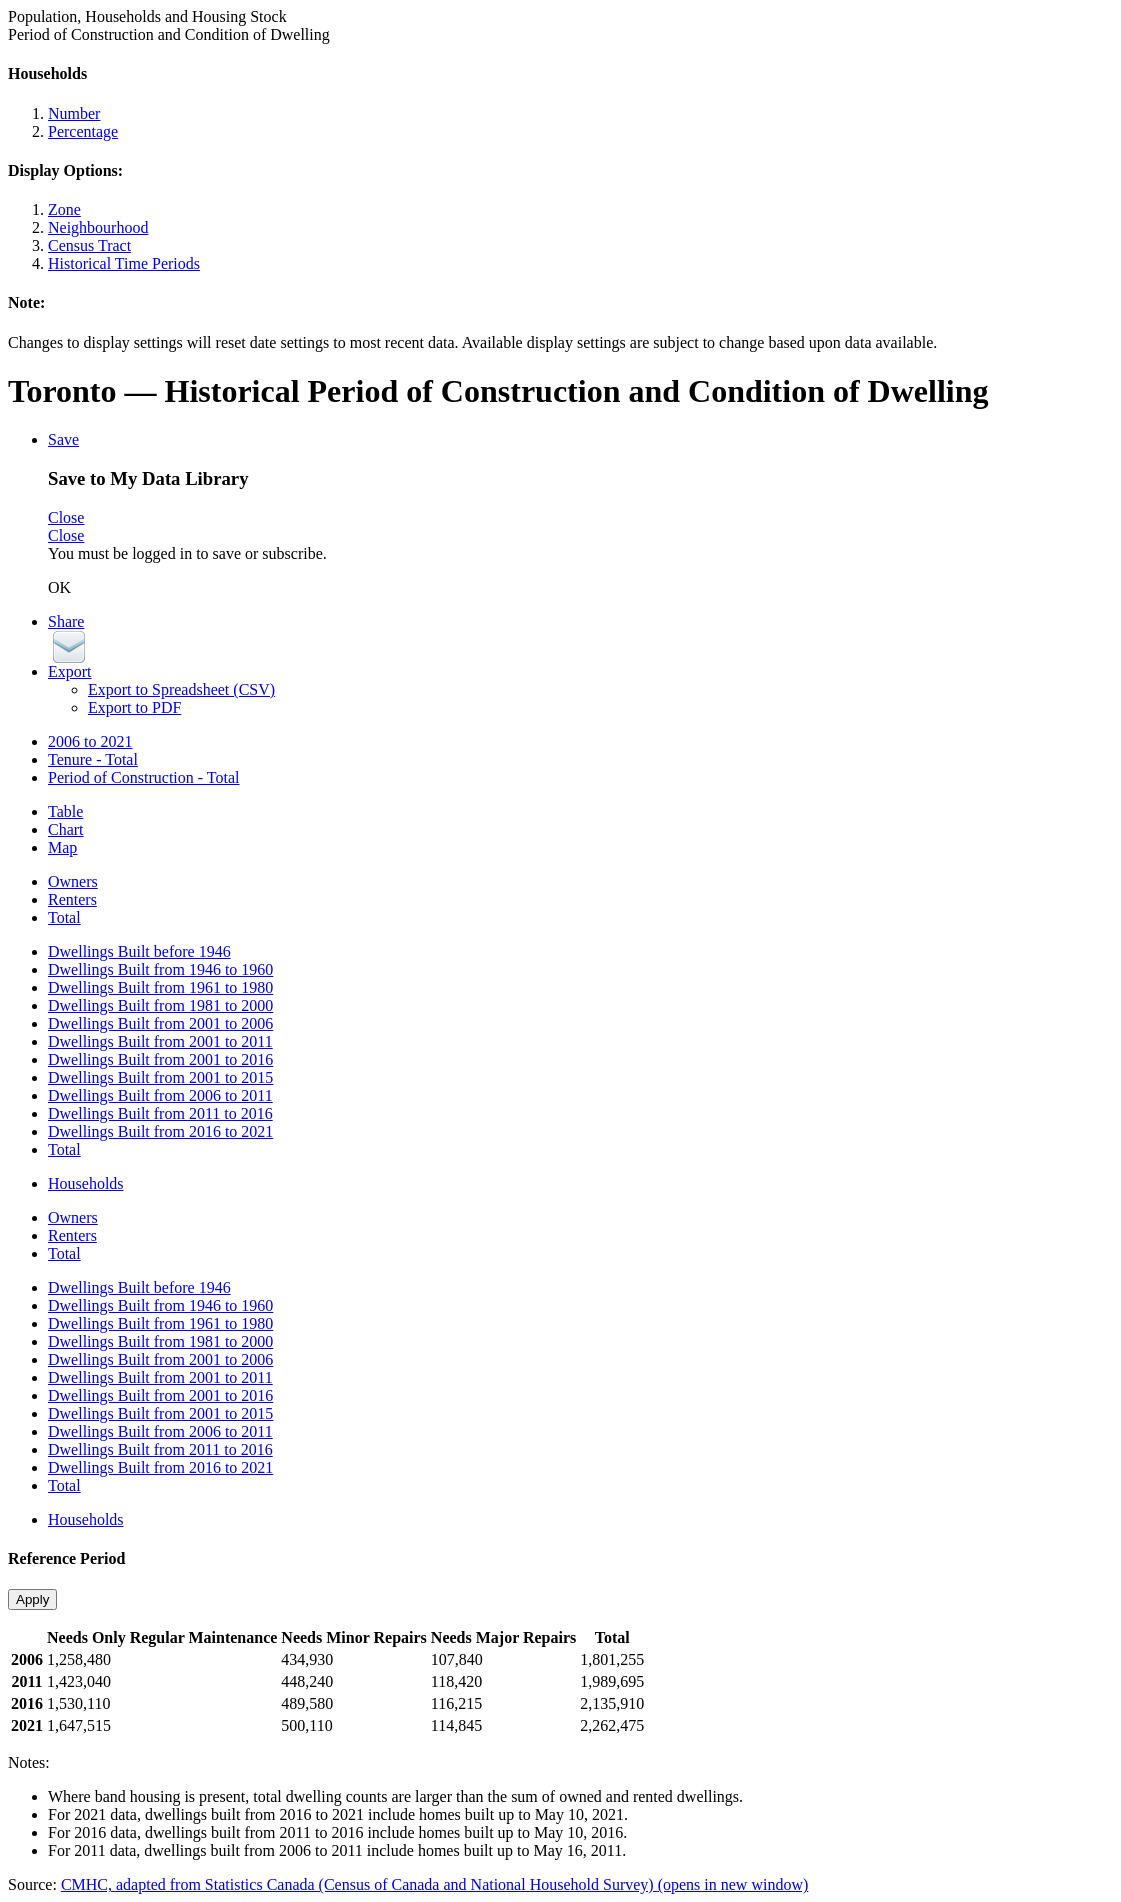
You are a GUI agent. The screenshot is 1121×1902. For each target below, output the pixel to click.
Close (66, 517)
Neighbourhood (98, 227)
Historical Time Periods (124, 263)
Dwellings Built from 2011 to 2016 (160, 1113)
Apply (32, 1599)
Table (65, 811)
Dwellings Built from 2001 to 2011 (160, 1041)
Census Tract (89, 245)
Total (64, 917)
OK (59, 587)
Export (70, 671)
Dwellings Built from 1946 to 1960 (160, 969)
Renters (72, 899)
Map (62, 847)
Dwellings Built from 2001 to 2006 (160, 1023)
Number (74, 113)
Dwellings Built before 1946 (139, 951)
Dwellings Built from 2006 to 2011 (160, 1095)
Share (66, 621)
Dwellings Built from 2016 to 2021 (160, 1131)
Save (63, 439)
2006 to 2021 (90, 741)
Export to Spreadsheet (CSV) (181, 689)
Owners (73, 881)
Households (86, 1183)
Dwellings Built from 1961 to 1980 (160, 987)
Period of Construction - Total (143, 777)
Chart (66, 829)
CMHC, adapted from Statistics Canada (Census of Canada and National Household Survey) (434, 1884)
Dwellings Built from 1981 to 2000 (160, 1005)
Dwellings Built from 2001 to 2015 (160, 1077)
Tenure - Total (93, 759)
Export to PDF (134, 707)
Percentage (83, 131)
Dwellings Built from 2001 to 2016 (160, 1059)
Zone (64, 209)
